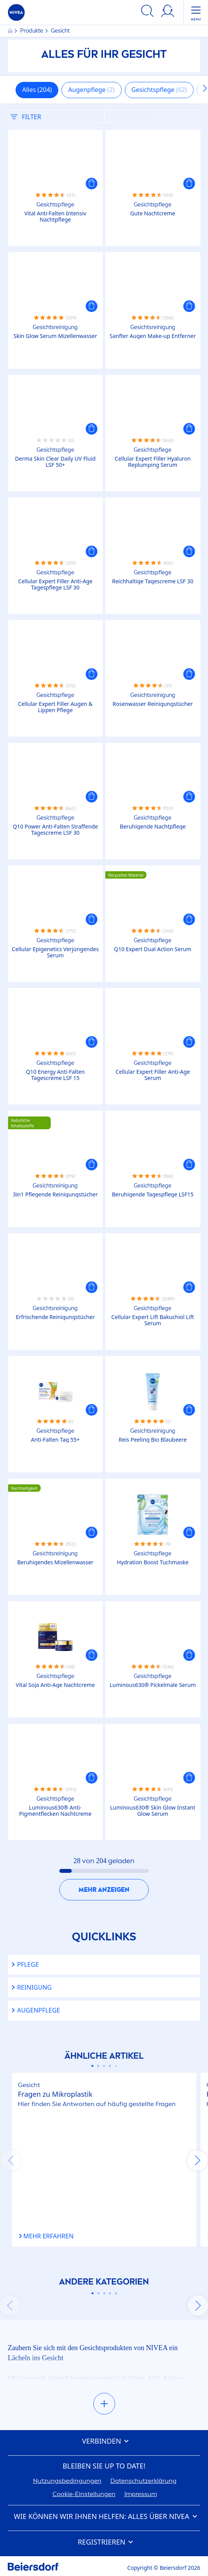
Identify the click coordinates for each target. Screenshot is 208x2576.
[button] (92, 183)
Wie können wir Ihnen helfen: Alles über (104, 2516)
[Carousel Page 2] (98, 2066)
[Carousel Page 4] (110, 2066)
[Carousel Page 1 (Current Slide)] (92, 2066)
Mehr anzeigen (104, 1889)
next (197, 2160)
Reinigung (34, 1987)
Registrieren (104, 2542)
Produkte (32, 31)
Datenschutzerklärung (143, 2480)
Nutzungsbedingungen (67, 2480)
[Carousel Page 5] (116, 2065)
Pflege (28, 1964)
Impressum (140, 2494)
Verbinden (104, 2441)
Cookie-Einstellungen (83, 2494)
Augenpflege (38, 2010)
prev (11, 2160)
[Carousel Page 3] (104, 2066)
